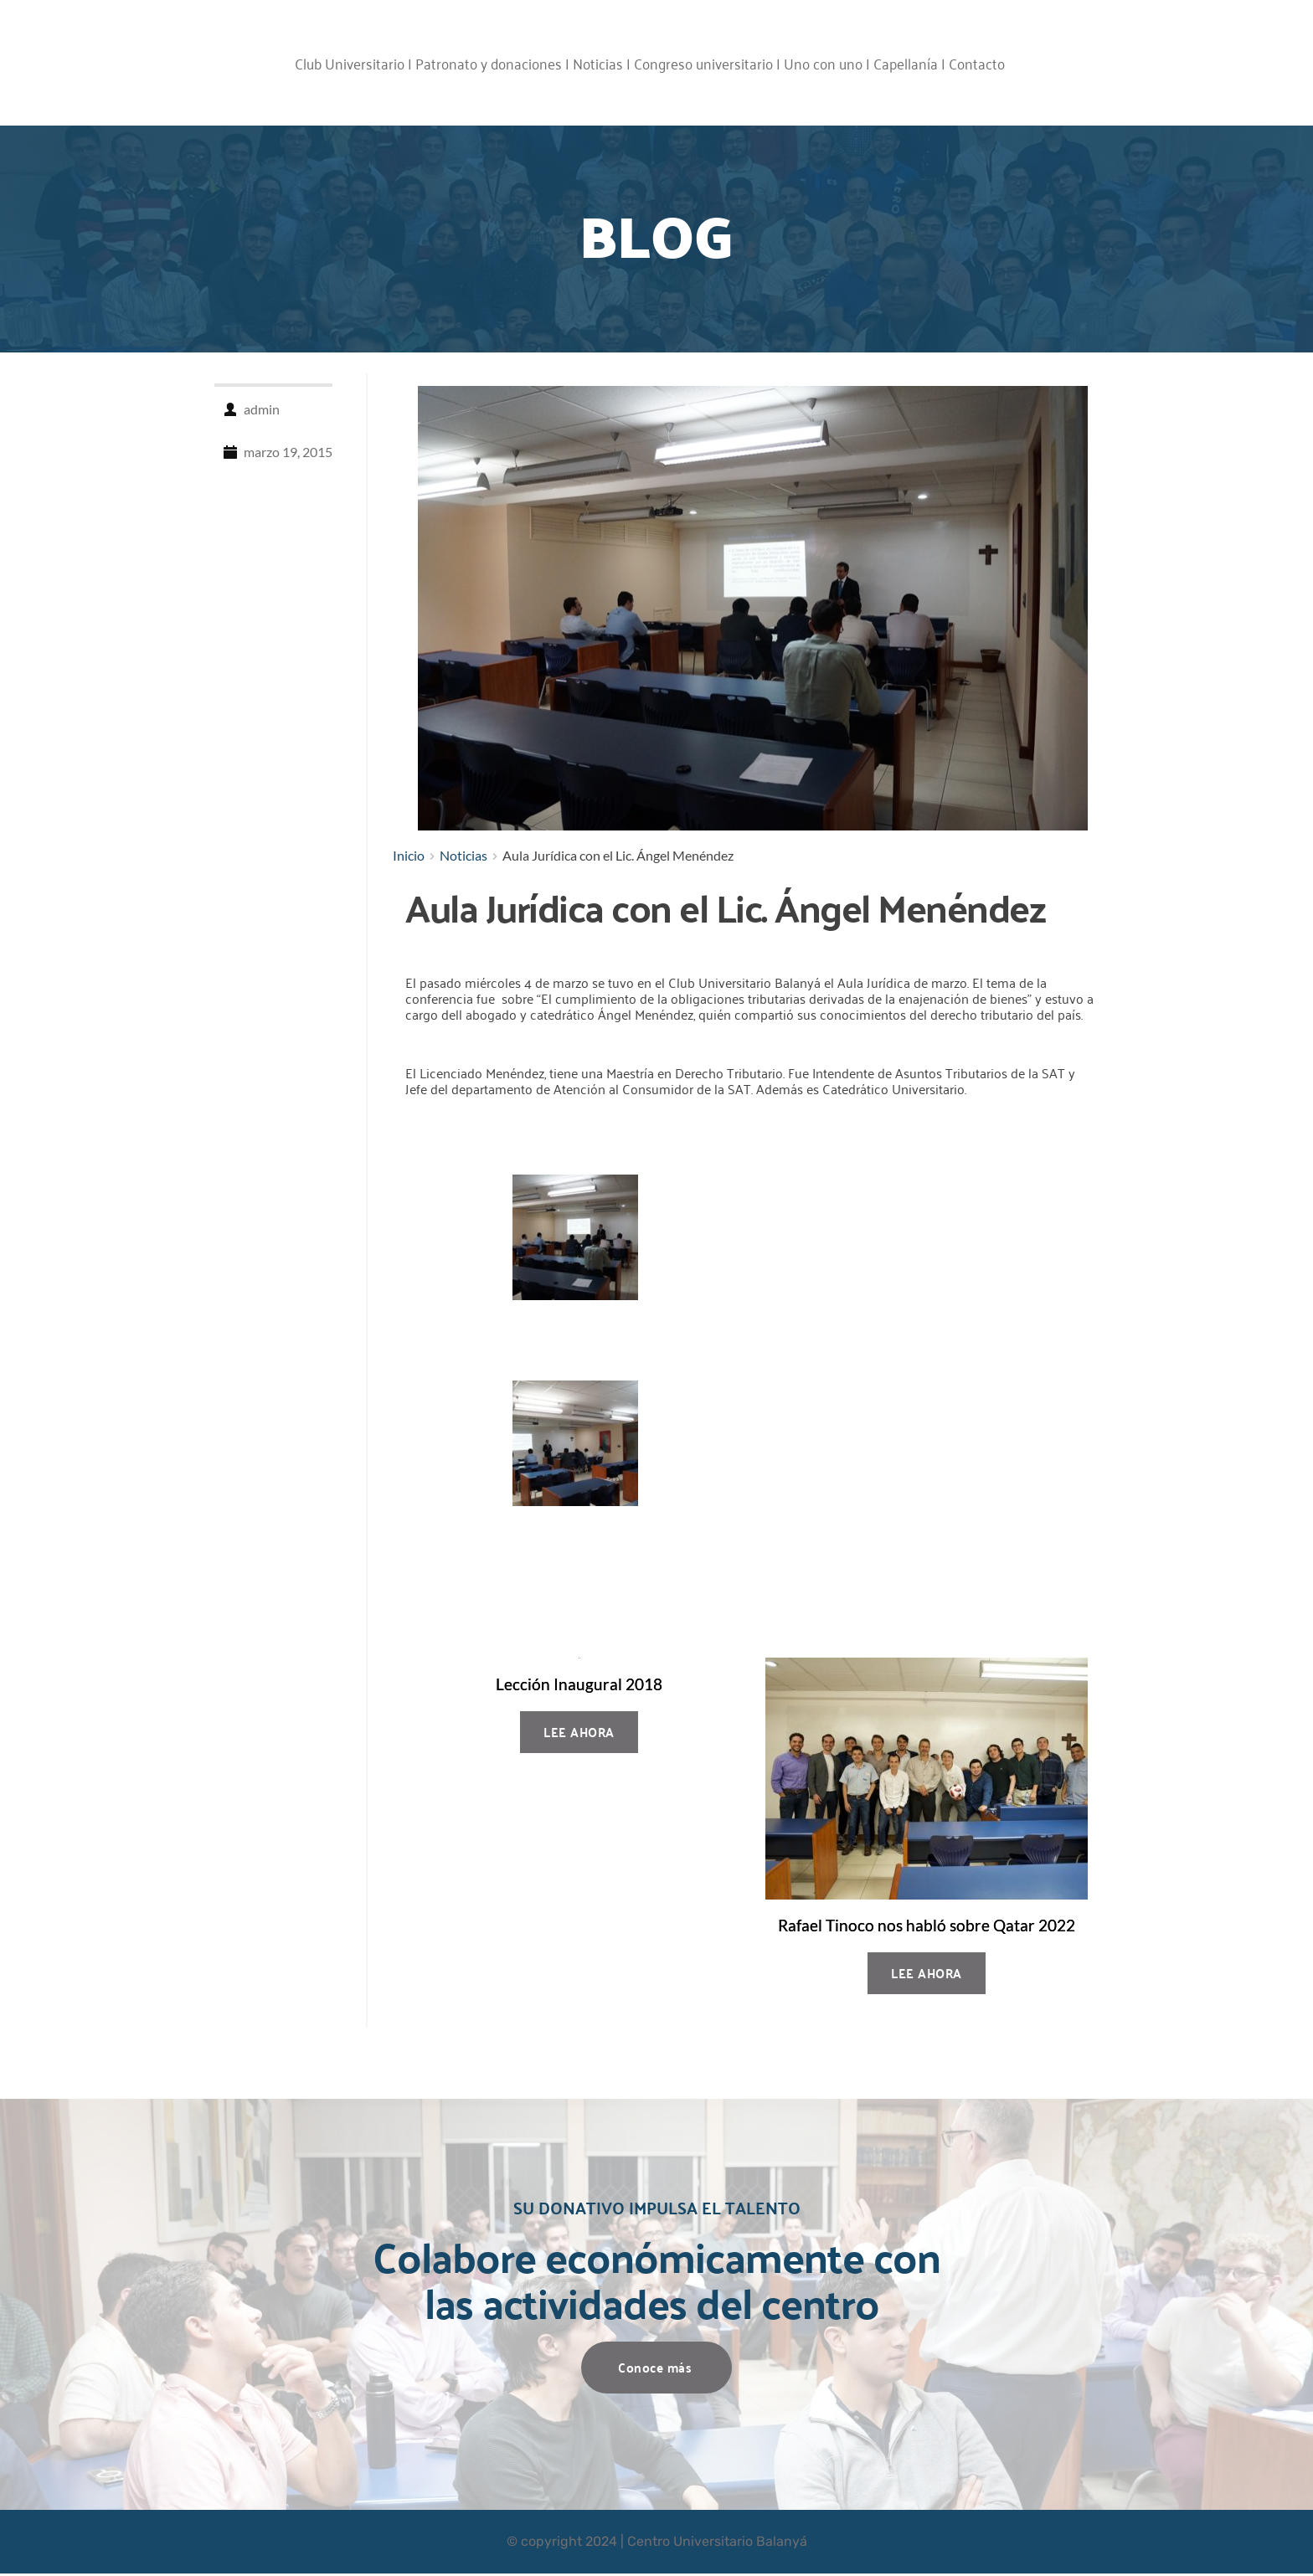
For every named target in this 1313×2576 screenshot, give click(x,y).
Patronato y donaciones (488, 62)
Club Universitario (349, 62)
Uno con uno (823, 62)
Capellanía (905, 62)
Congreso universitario (703, 62)
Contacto (977, 62)
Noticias (598, 62)
